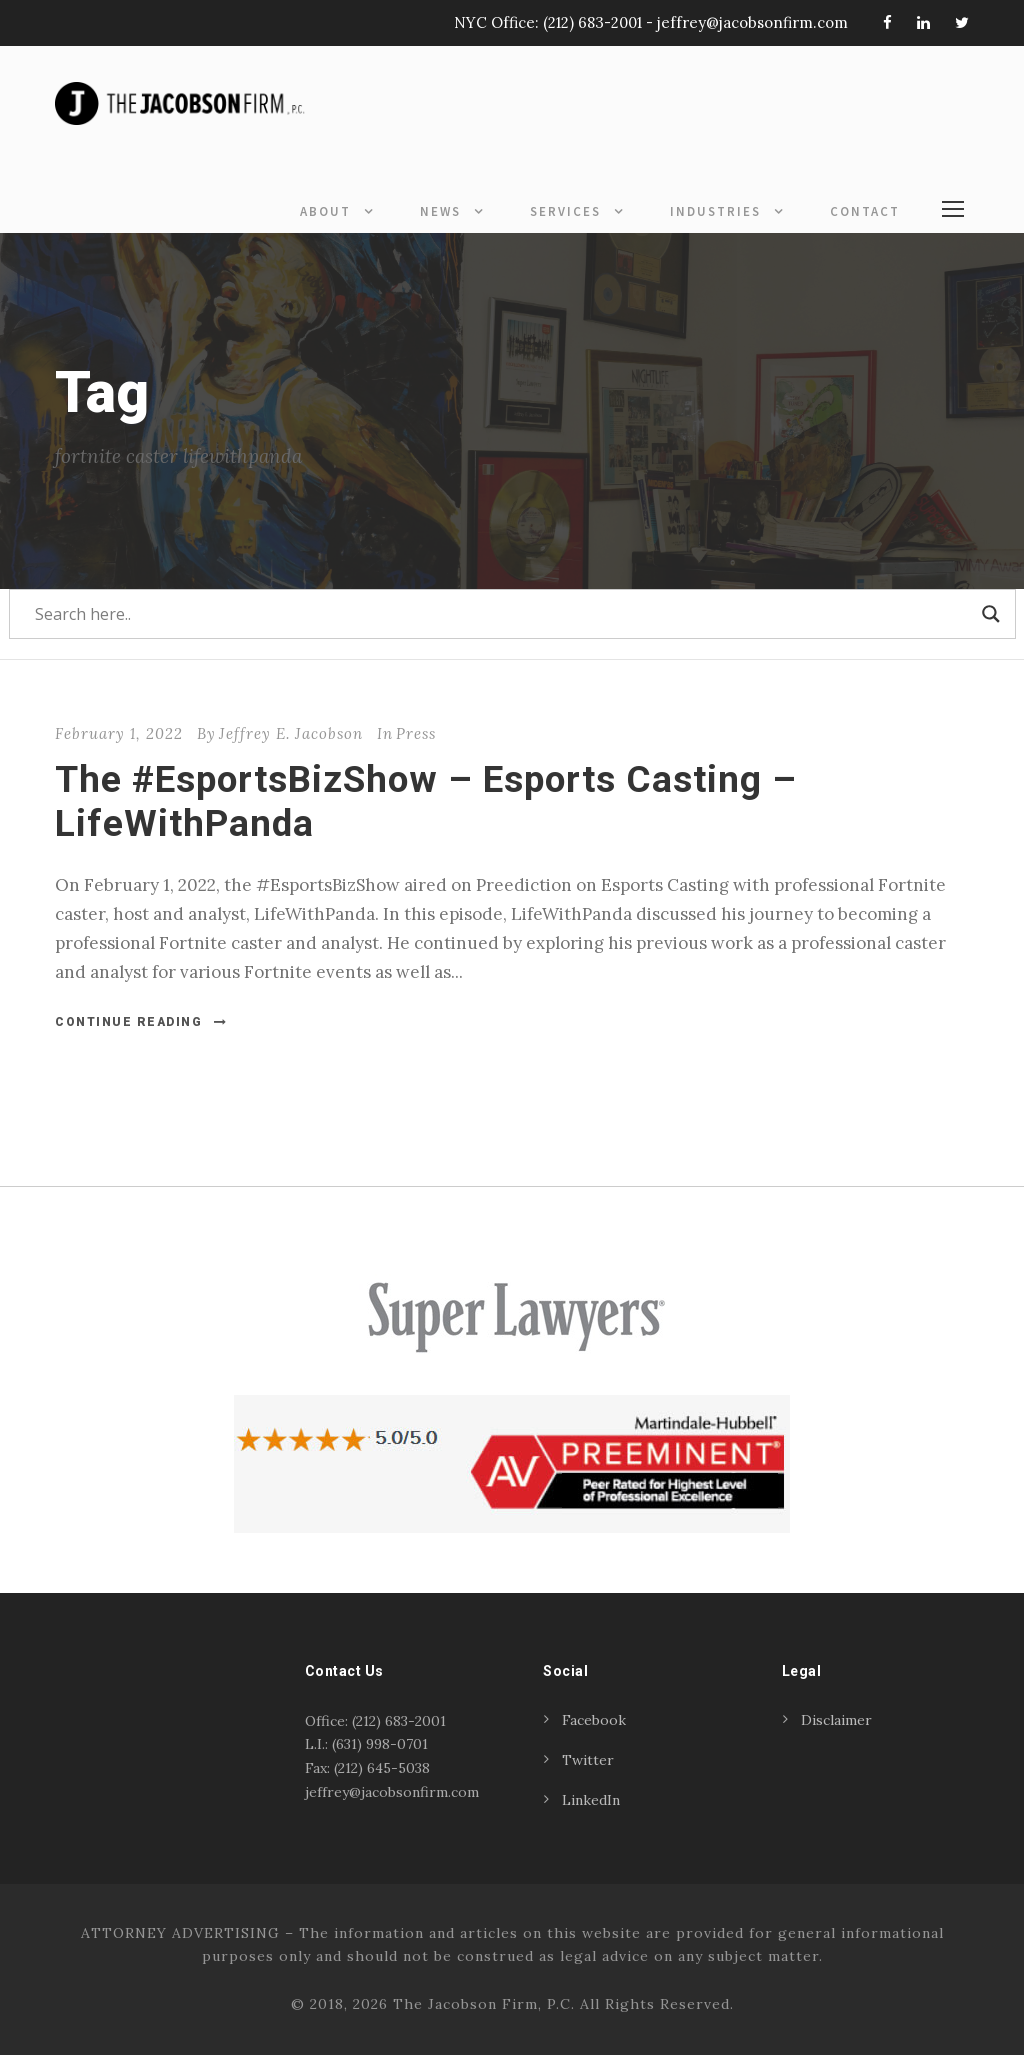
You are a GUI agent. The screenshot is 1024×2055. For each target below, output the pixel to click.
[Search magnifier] (991, 614)
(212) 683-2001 (592, 22)
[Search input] (503, 614)
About (325, 211)
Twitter (588, 1760)
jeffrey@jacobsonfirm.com (752, 22)
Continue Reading (141, 1022)
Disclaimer (836, 1720)
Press (416, 733)
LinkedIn (591, 1800)
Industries (715, 211)
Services (565, 211)
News (440, 211)
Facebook (594, 1720)
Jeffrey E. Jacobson (291, 733)
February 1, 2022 (119, 733)
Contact (865, 211)
